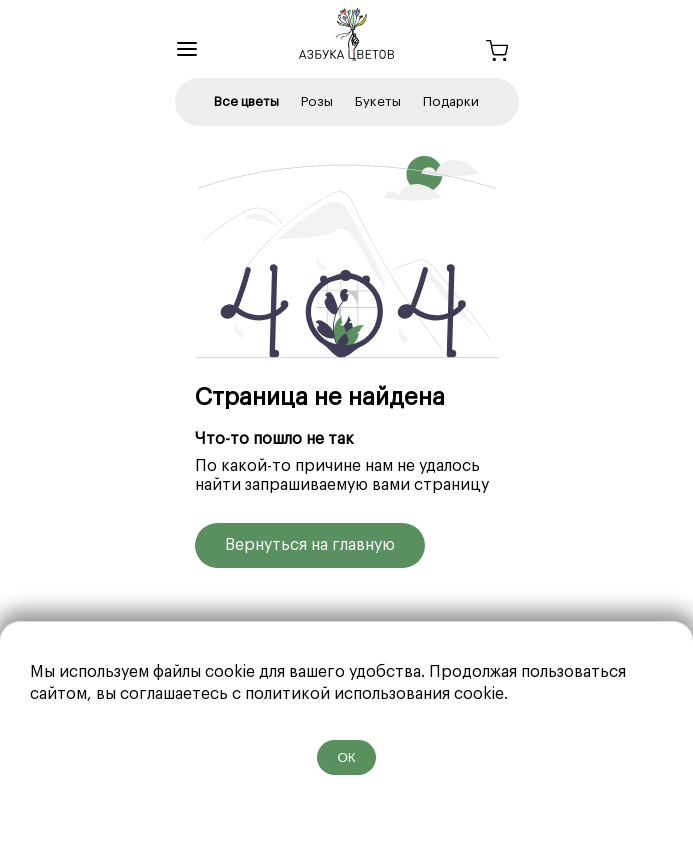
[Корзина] (497, 53)
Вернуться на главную (310, 545)
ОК (346, 757)
